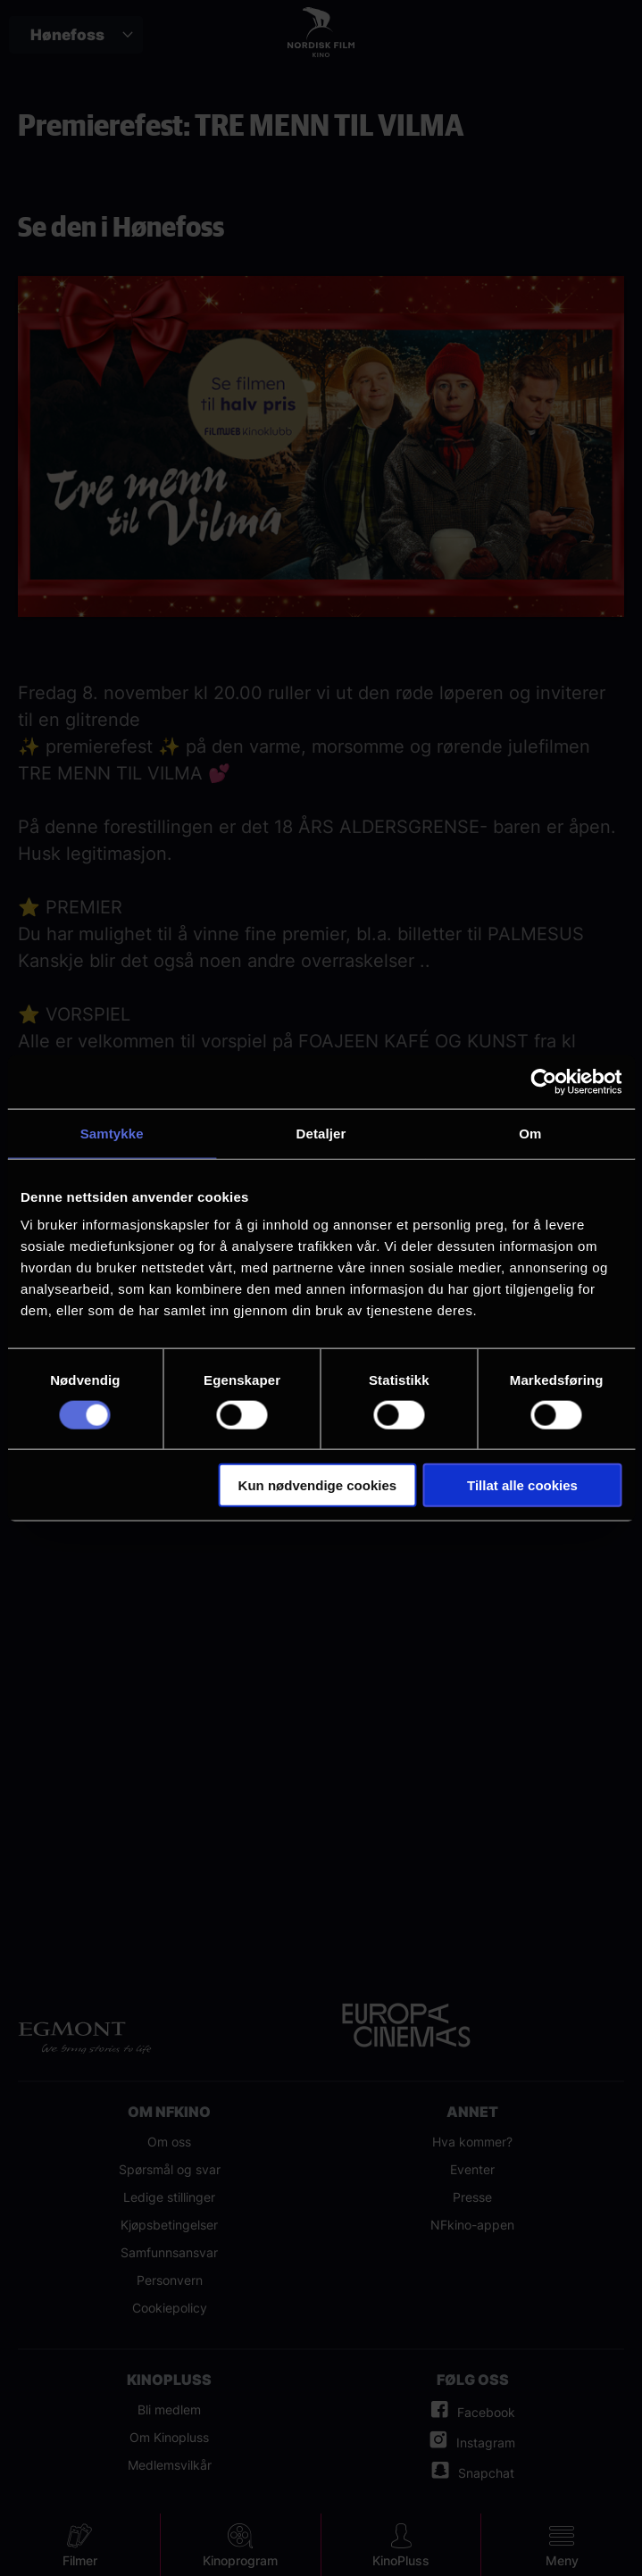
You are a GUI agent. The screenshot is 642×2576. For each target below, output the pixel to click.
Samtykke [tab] (112, 1132)
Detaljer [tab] (321, 1132)
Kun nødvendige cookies (317, 1485)
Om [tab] (530, 1132)
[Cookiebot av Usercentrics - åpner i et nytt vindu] (543, 1081)
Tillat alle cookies (522, 1485)
